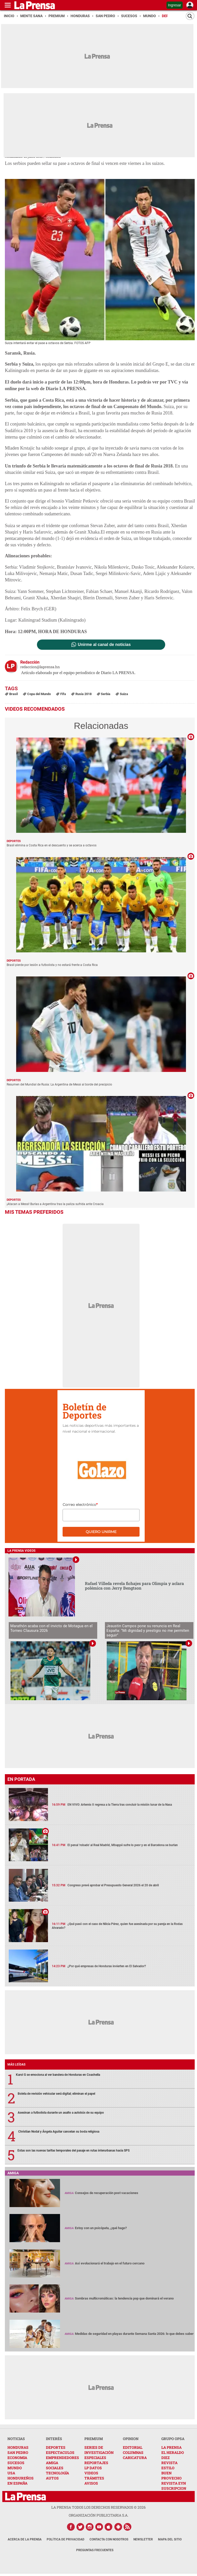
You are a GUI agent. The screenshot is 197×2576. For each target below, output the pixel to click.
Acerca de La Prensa (25, 2539)
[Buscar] (190, 16)
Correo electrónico (80, 1504)
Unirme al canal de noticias (104, 645)
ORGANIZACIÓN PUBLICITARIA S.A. (98, 2515)
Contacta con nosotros (109, 2539)
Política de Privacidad (65, 2539)
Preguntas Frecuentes (94, 2550)
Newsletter (143, 2539)
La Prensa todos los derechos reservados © (98, 2507)
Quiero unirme (101, 1531)
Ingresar (174, 5)
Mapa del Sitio (170, 2539)
